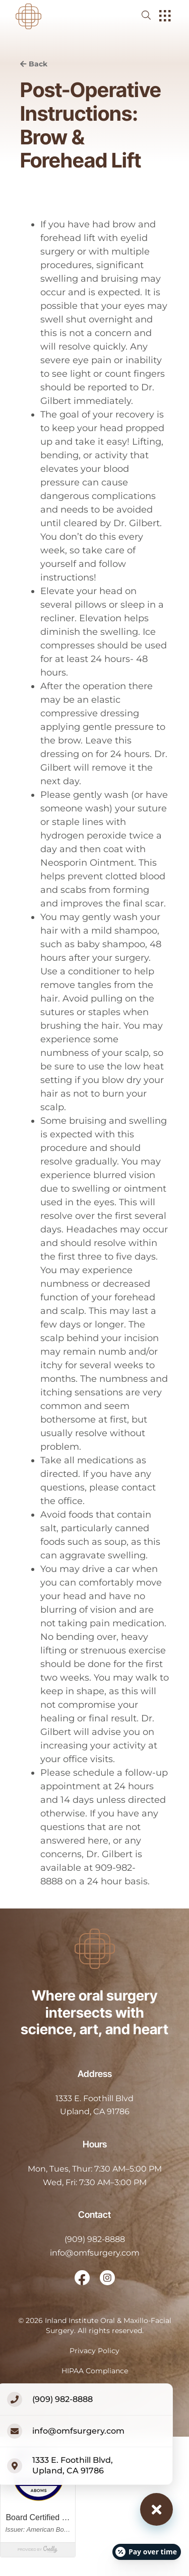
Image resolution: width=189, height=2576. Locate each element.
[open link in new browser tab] (82, 2277)
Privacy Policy (94, 2350)
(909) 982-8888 (95, 2239)
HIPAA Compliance (94, 2370)
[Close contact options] (156, 2509)
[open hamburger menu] (165, 16)
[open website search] (154, 15)
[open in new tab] (94, 2105)
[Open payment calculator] (146, 2552)
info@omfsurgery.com (95, 2253)
